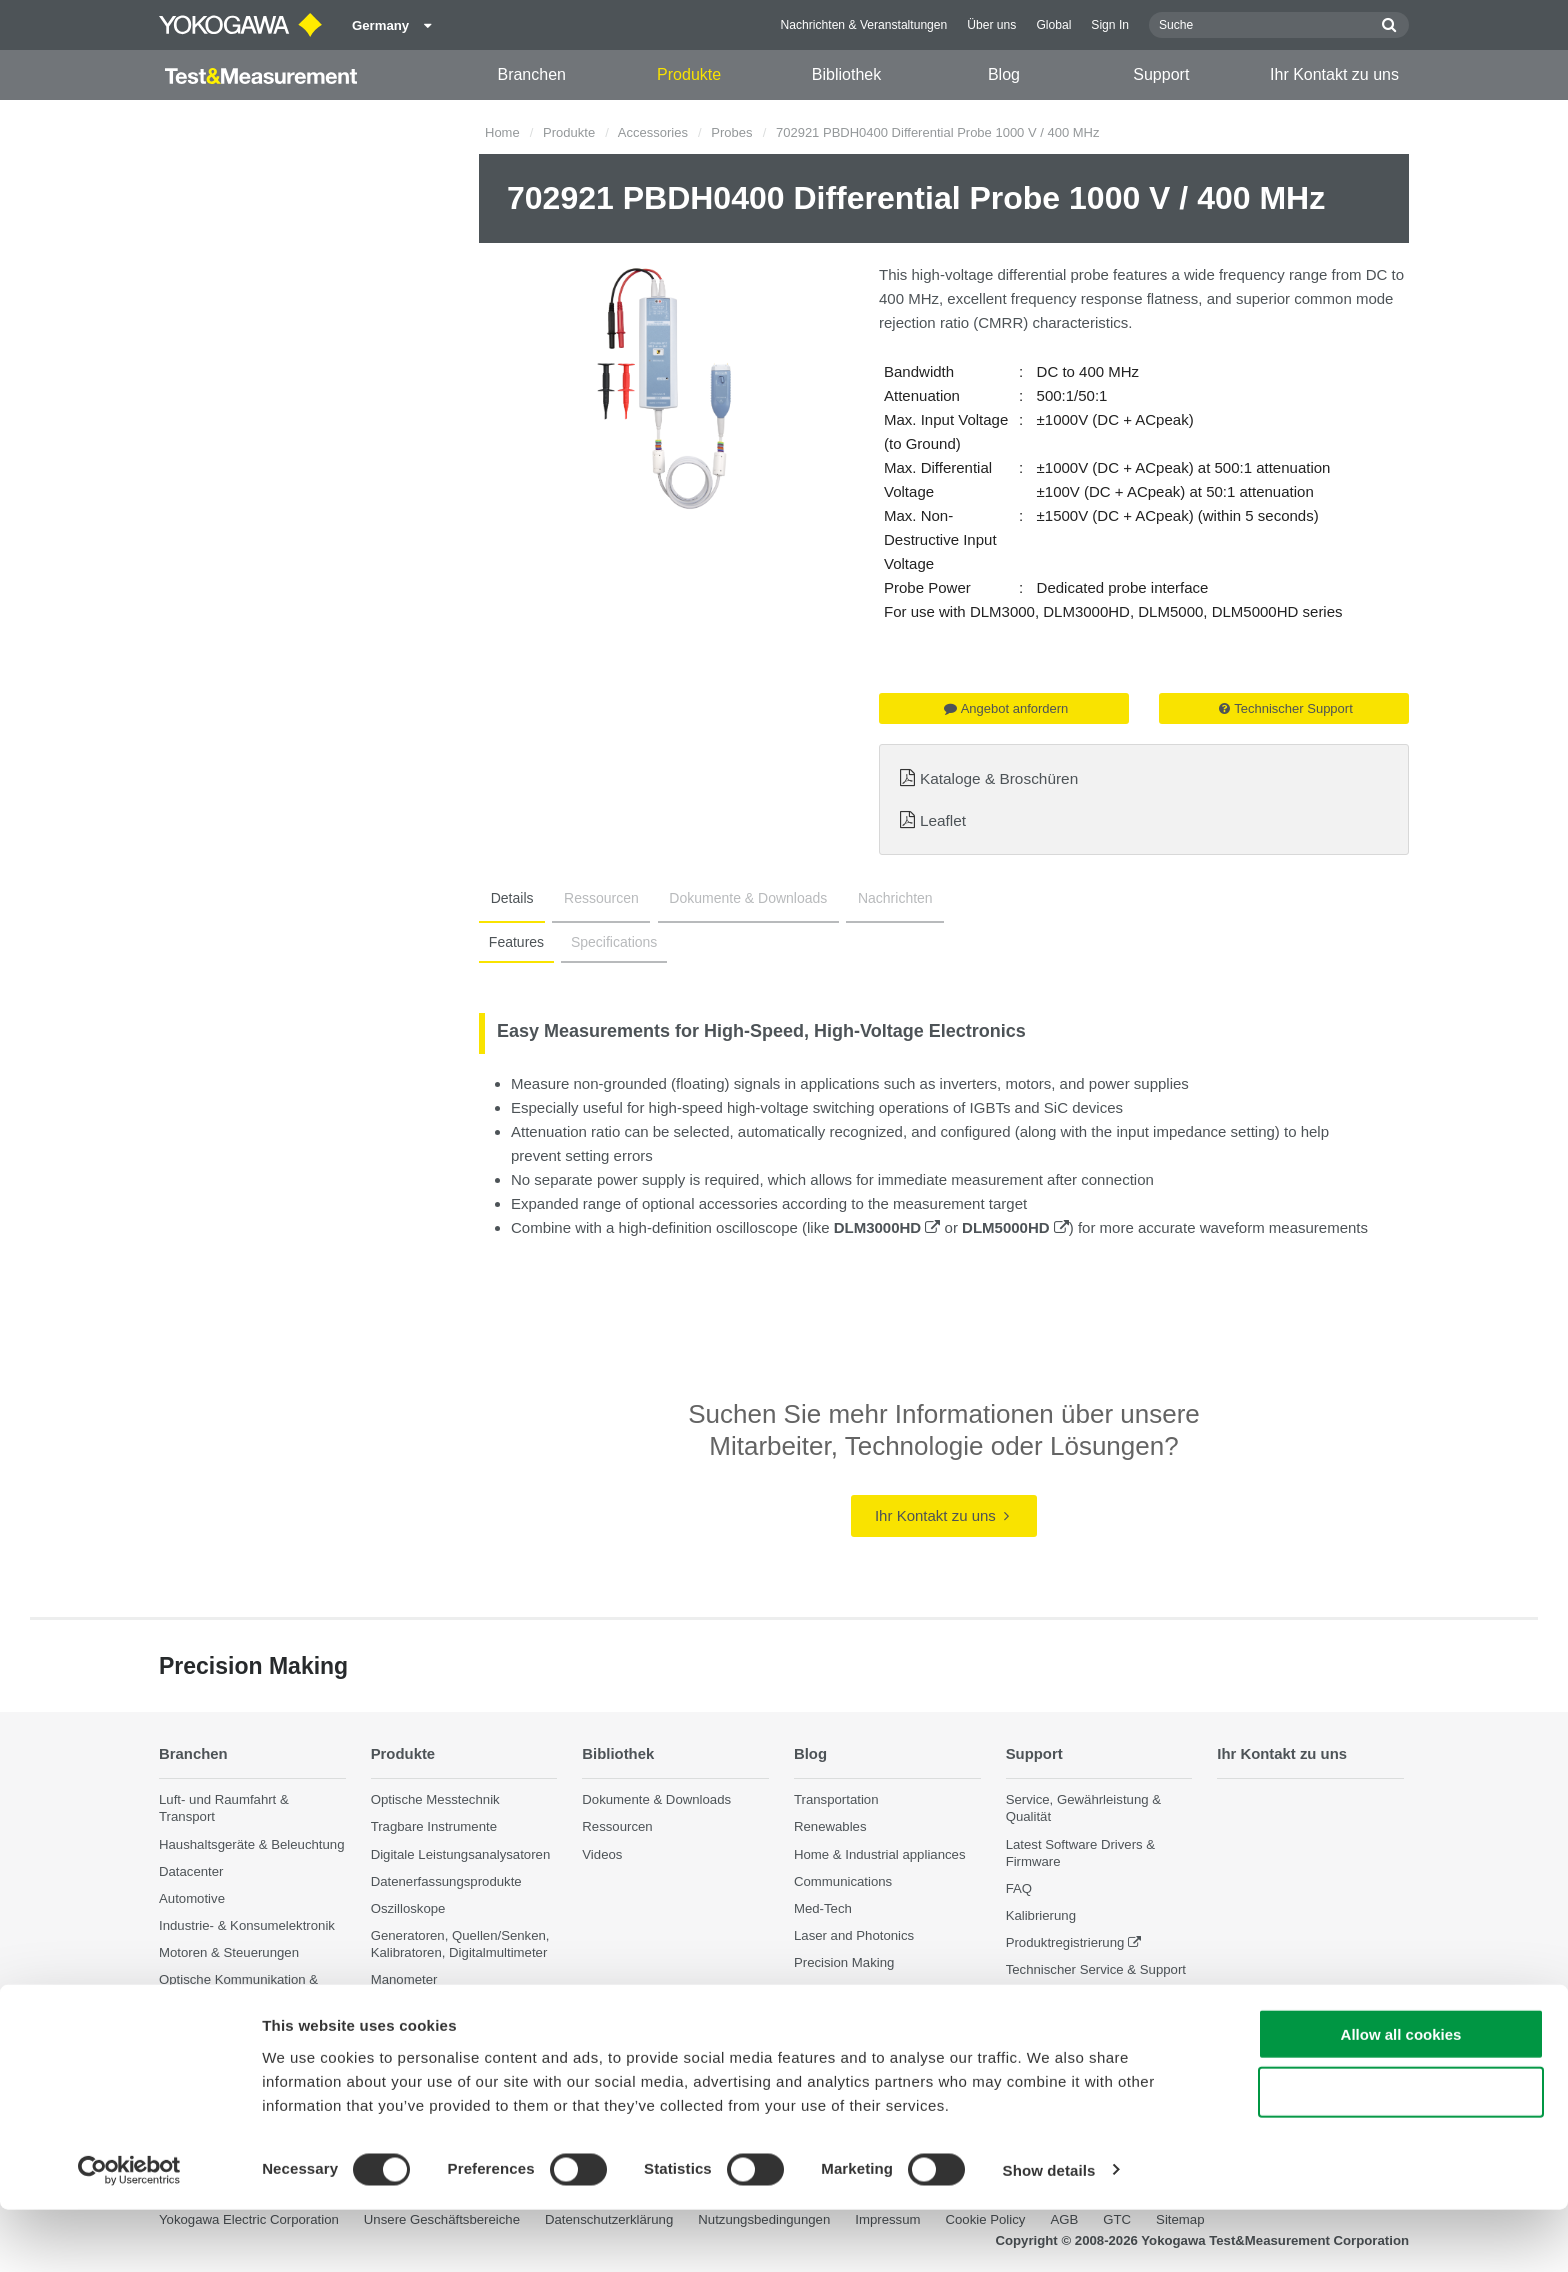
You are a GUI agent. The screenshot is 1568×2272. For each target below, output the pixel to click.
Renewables (830, 1826)
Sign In (1110, 25)
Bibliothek (846, 74)
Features (514, 942)
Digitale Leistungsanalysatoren (461, 1853)
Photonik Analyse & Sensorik (243, 2024)
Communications (843, 1881)
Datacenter (191, 1871)
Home (502, 132)
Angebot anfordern (1006, 708)
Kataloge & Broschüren (999, 778)
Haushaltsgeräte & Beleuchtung (251, 1843)
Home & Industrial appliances (880, 1853)
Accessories (653, 132)
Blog (1004, 74)
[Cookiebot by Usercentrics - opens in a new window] (129, 2233)
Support (1161, 74)
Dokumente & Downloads (730, 898)
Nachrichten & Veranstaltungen (864, 25)
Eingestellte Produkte (1068, 1996)
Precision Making (844, 1962)
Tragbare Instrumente (434, 1826)
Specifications (608, 942)
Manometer (404, 1979)
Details (508, 898)
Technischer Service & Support (1096, 1969)
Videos (602, 1853)
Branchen (531, 74)
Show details (1049, 2232)
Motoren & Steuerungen (229, 1952)
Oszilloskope (408, 1908)
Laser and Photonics (854, 1935)
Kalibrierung (1041, 1915)
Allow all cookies (1401, 2096)
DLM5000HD (1015, 1227)
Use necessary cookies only (1401, 2155)
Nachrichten (869, 898)
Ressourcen (590, 898)
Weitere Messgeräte (430, 2006)
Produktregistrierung (1065, 1942)
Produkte (689, 74)
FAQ (1019, 1888)
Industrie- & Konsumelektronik (247, 1925)
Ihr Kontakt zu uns (1334, 74)
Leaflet (943, 820)
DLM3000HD (887, 1227)
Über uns (991, 25)
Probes (731, 132)
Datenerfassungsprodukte (446, 1881)
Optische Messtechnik (435, 1799)
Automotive (192, 1898)
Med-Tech (823, 1908)
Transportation (836, 1799)
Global (1053, 25)
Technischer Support (1286, 708)
